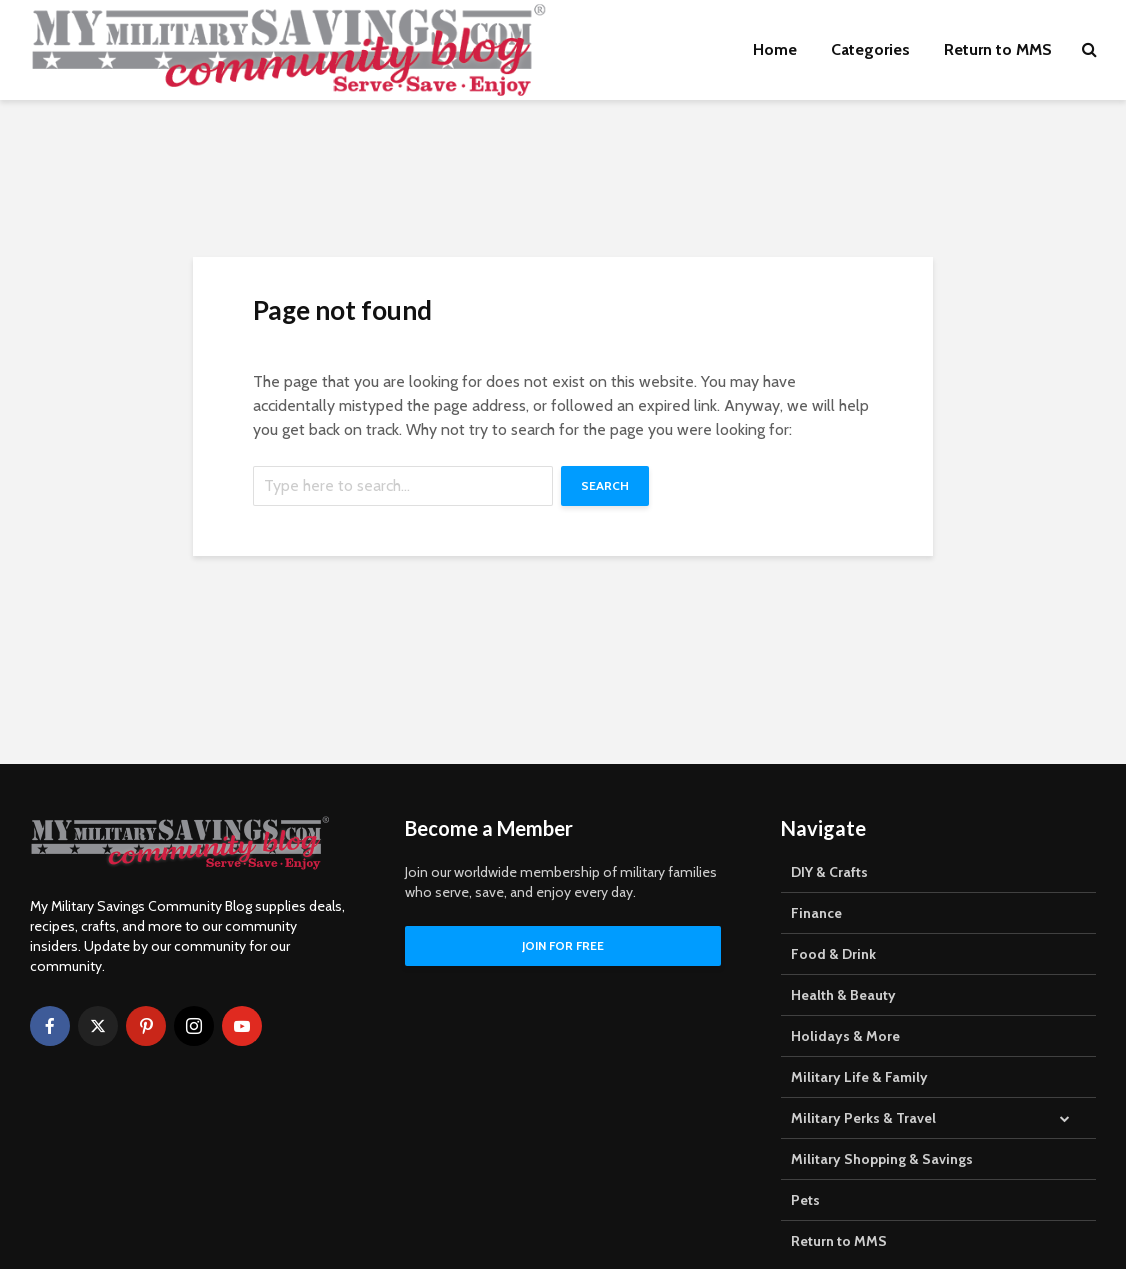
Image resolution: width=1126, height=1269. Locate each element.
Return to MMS (998, 49)
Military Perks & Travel (863, 1118)
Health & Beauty (843, 995)
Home (775, 49)
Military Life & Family (859, 1077)
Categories (870, 49)
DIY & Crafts (829, 872)
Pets (805, 1200)
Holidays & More (845, 1036)
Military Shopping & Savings (882, 1159)
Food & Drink (833, 954)
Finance (816, 913)
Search (605, 485)
